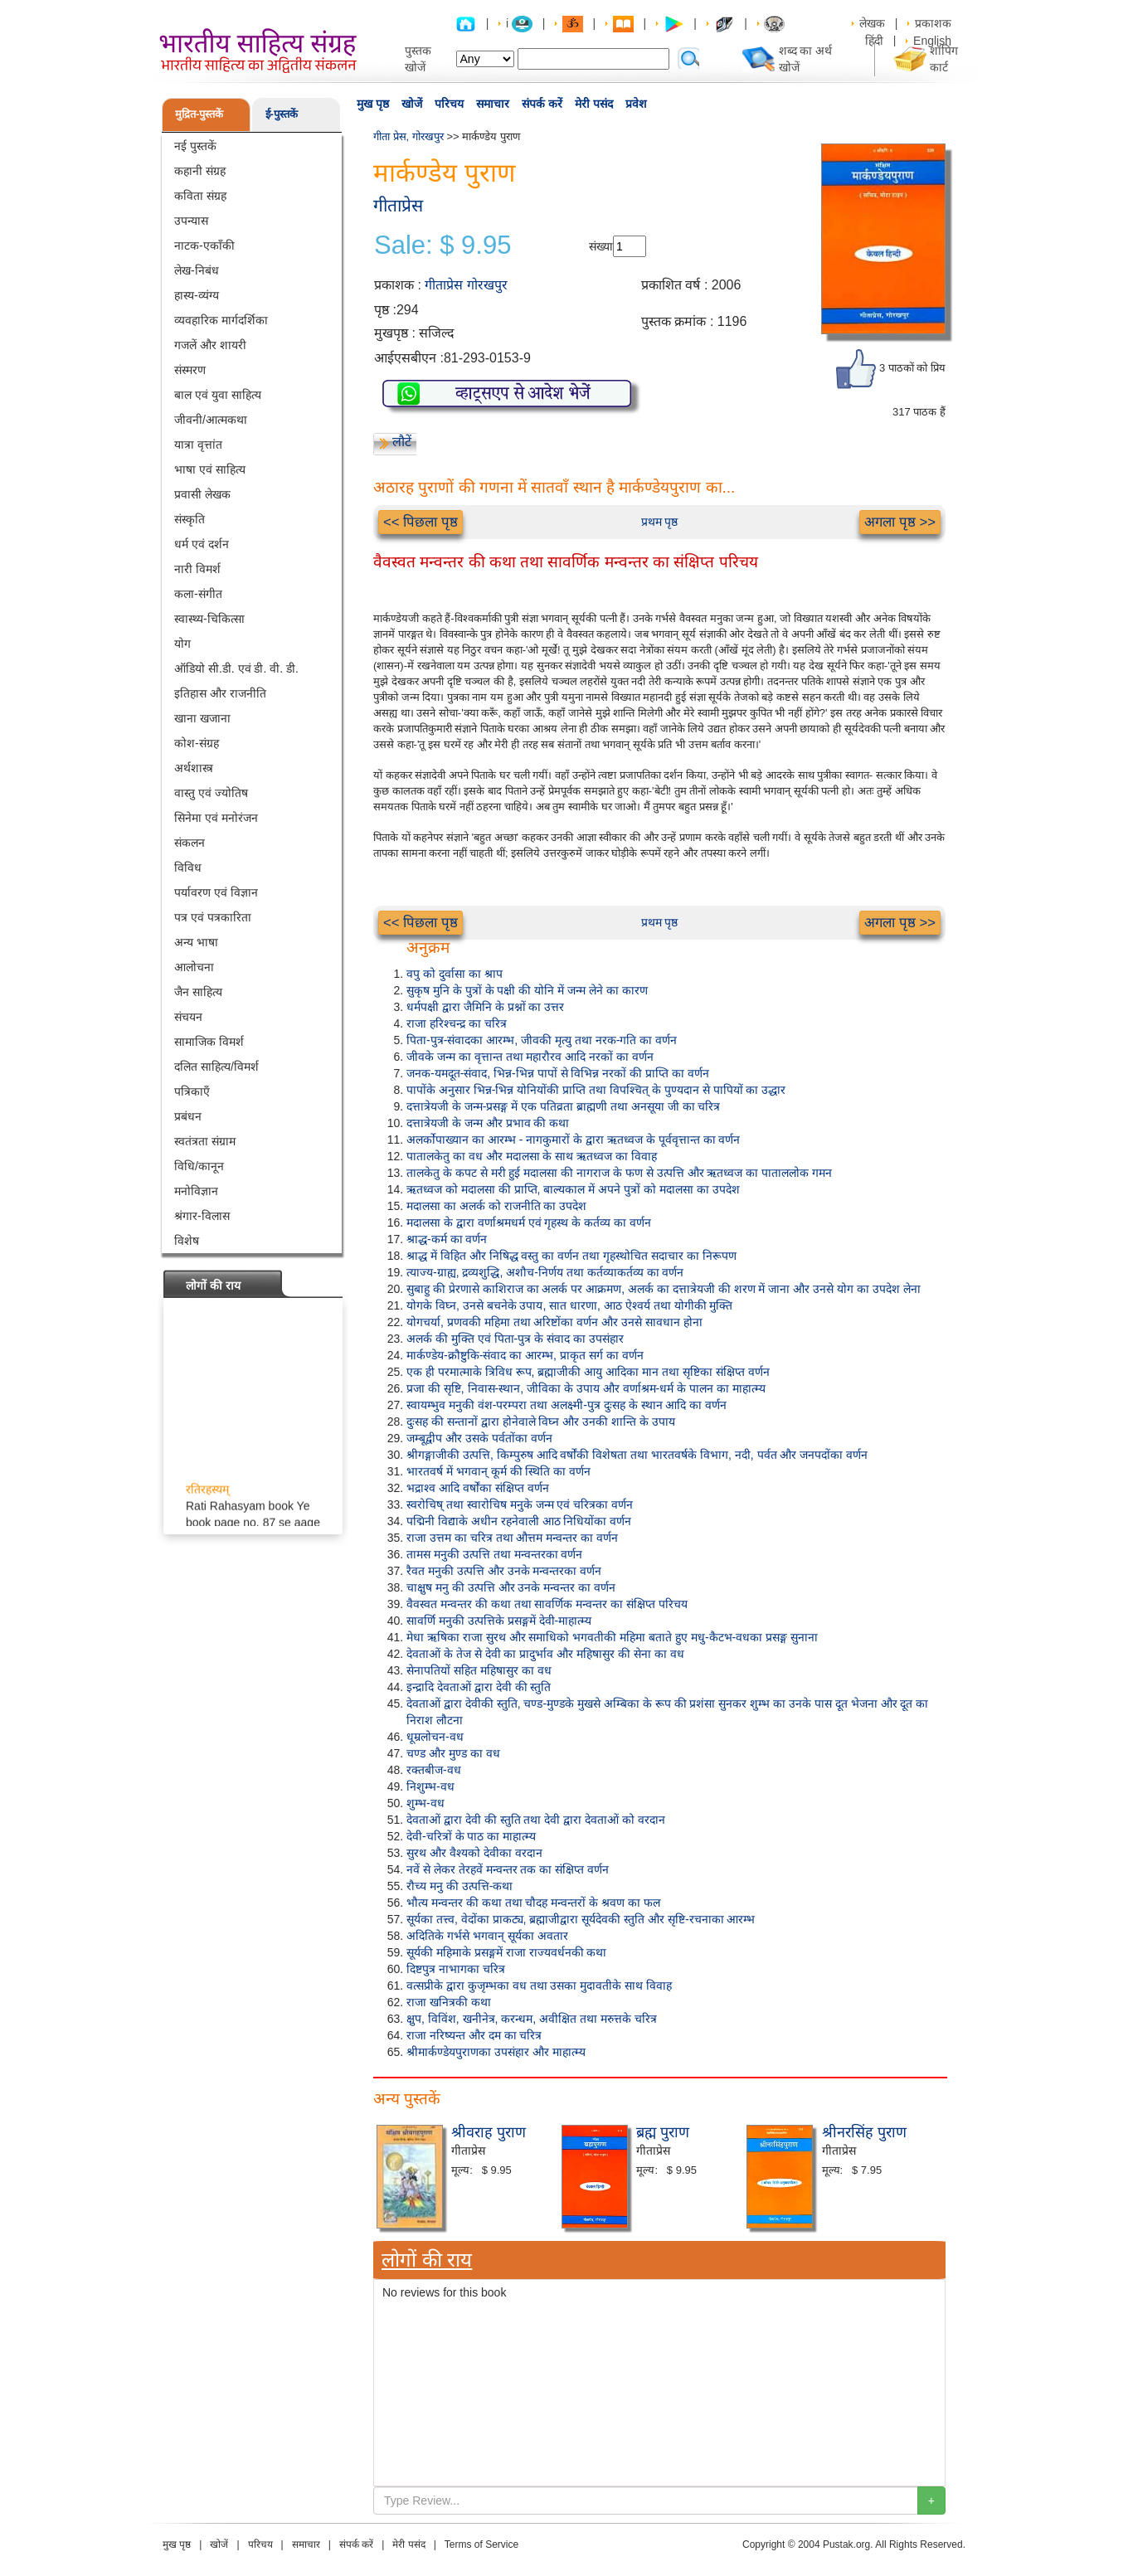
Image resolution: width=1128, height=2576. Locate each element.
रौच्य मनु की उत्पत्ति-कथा (459, 1886)
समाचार (492, 103)
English (932, 40)
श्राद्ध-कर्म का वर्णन (446, 1239)
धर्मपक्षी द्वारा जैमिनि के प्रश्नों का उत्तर (485, 1006)
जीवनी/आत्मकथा (210, 419)
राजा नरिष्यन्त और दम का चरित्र (474, 2035)
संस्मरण (190, 370)
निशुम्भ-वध (430, 1786)
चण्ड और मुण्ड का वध (453, 1753)
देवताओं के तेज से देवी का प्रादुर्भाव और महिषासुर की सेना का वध (545, 1653)
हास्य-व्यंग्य (196, 295)
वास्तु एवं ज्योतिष (211, 793)
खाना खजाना (202, 718)
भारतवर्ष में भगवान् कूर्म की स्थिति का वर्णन (498, 1471)
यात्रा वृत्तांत (198, 444)
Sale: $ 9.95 (442, 245)
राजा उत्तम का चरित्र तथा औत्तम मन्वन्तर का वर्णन (512, 1537)
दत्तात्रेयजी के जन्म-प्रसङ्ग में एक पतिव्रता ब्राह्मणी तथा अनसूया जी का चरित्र (563, 1106)
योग (182, 643)
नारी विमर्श (197, 569)
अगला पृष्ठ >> (900, 522)
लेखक (872, 23)
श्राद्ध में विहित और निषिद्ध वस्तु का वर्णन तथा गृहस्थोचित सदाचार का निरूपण (571, 1255)
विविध (188, 867)
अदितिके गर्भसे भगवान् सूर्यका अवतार (487, 1935)
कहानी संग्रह (200, 170)
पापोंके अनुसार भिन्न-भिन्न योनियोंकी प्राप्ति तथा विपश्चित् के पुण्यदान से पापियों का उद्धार (595, 1089)
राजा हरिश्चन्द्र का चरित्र (456, 1023)
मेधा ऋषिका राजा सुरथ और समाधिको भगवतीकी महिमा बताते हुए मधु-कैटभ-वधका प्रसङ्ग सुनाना (612, 1637)
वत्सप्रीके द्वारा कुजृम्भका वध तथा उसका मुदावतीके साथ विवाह (539, 1985)
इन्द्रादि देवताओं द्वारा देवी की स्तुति (478, 1687)
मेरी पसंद (594, 103)
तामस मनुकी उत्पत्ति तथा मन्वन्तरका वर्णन (494, 1554)
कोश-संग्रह (196, 743)
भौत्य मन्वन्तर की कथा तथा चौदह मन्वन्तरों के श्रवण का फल (533, 1902)
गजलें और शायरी (210, 345)
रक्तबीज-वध (433, 1769)
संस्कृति (189, 519)
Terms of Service (481, 2544)
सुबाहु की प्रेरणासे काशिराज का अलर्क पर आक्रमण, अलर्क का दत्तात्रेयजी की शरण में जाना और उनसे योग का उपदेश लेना (663, 1288)
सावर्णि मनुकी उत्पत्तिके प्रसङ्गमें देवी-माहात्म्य (498, 1620)
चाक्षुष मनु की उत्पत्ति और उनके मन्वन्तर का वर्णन (510, 1587)
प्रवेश (636, 103)
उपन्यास (191, 220)
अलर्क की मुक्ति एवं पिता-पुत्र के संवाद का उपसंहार (515, 1338)
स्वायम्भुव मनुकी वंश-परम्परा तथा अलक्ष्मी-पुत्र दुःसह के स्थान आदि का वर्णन (566, 1405)
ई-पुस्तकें (281, 114)
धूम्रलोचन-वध (435, 1736)
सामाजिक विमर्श (209, 1041)
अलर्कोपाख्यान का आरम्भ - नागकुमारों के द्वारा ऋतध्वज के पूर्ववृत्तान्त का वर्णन (573, 1139)
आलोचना (194, 967)
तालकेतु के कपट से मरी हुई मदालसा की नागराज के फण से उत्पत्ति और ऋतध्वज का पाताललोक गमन (619, 1172)
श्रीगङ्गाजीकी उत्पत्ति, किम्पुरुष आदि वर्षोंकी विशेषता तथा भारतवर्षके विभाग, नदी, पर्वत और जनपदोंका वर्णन (637, 1454)
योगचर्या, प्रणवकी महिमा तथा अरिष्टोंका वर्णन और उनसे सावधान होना (554, 1322)
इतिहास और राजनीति (220, 693)
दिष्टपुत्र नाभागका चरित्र (455, 1969)
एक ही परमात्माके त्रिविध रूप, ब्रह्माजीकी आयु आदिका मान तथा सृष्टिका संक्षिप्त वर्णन (588, 1371)
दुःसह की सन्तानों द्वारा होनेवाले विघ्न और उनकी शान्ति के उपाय (540, 1421)
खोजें (411, 103)
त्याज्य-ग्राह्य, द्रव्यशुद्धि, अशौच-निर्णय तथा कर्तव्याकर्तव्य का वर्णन (544, 1272)
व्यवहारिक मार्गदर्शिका (221, 320)
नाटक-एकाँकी (204, 245)
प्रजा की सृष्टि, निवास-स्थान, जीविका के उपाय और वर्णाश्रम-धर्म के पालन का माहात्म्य (586, 1388)
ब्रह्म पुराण (662, 2132)
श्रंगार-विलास (202, 1215)
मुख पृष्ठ (373, 103)
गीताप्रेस (398, 205)
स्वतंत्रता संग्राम (205, 1141)
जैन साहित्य (198, 992)
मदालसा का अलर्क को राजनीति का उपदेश (496, 1206)
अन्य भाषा (196, 942)
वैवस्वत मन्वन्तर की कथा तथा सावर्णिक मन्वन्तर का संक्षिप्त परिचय (547, 1604)
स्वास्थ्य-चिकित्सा (209, 618)
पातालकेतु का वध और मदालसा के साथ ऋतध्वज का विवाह (531, 1156)
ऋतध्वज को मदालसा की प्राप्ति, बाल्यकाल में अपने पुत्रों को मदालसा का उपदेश (573, 1189)
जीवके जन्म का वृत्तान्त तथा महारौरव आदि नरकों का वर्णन (530, 1056)
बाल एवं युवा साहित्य (217, 394)
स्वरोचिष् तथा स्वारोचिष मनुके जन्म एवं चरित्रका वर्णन (519, 1504)
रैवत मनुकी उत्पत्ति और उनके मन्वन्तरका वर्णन (503, 1570)
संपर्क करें (542, 103)
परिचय (449, 103)
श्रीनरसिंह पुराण (864, 2132)
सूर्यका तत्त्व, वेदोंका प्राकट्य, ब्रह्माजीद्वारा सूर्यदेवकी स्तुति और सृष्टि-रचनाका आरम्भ (580, 1919)
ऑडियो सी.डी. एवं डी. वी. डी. (236, 668)
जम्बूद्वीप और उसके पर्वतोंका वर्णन (479, 1438)
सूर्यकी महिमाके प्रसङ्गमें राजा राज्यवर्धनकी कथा (506, 1952)
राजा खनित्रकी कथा (448, 2002)
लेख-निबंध (196, 270)
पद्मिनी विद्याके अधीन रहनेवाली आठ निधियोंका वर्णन (518, 1521)
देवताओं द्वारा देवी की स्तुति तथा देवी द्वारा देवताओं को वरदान (535, 1819)
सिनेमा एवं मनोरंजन (216, 817)
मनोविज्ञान (196, 1191)
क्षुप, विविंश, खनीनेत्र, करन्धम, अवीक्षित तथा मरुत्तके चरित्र (531, 2018)
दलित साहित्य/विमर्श (216, 1066)
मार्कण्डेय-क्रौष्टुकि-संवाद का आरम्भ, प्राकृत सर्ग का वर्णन (525, 1355)
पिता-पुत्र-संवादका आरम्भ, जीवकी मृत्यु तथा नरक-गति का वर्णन (541, 1040)
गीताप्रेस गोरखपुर (466, 285)
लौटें (401, 442)
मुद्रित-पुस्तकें (199, 114)
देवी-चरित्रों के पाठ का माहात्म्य (471, 1836)
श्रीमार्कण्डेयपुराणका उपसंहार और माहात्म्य (496, 2051)
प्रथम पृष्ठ (659, 521)
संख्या (601, 246)
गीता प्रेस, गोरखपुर (408, 136)
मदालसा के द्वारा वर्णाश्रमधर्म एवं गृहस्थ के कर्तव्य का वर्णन (528, 1222)
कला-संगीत (198, 593)
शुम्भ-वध (425, 1803)
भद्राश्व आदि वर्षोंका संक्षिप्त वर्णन (477, 1488)
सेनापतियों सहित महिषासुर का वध (479, 1670)
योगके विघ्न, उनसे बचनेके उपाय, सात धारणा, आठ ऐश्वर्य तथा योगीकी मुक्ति (569, 1305)
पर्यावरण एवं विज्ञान (216, 892)
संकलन (189, 842)
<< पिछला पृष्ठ (420, 522)
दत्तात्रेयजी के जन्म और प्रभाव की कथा (487, 1123)
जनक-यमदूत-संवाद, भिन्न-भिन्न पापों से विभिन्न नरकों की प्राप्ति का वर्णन (557, 1073)
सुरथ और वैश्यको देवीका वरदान (474, 1852)
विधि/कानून (199, 1166)
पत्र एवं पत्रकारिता (212, 917)
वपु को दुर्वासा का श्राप (454, 973)
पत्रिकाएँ (192, 1091)
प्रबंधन (188, 1116)
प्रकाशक (933, 23)
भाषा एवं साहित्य (210, 469)
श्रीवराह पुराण (488, 2132)
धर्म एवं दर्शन (201, 544)
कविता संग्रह (200, 195)
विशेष (186, 1240)
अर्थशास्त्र (193, 768)
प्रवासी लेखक (202, 494)
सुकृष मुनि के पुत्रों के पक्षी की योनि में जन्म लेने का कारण (527, 990)
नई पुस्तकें (195, 146)
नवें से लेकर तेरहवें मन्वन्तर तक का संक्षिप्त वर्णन (507, 1869)
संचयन (188, 1016)
